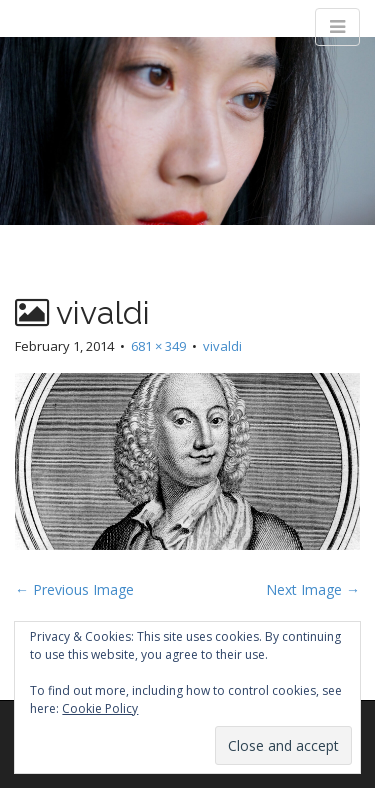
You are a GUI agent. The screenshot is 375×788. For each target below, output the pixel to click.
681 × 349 (158, 346)
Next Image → (313, 589)
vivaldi (222, 346)
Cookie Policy (100, 708)
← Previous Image (74, 589)
